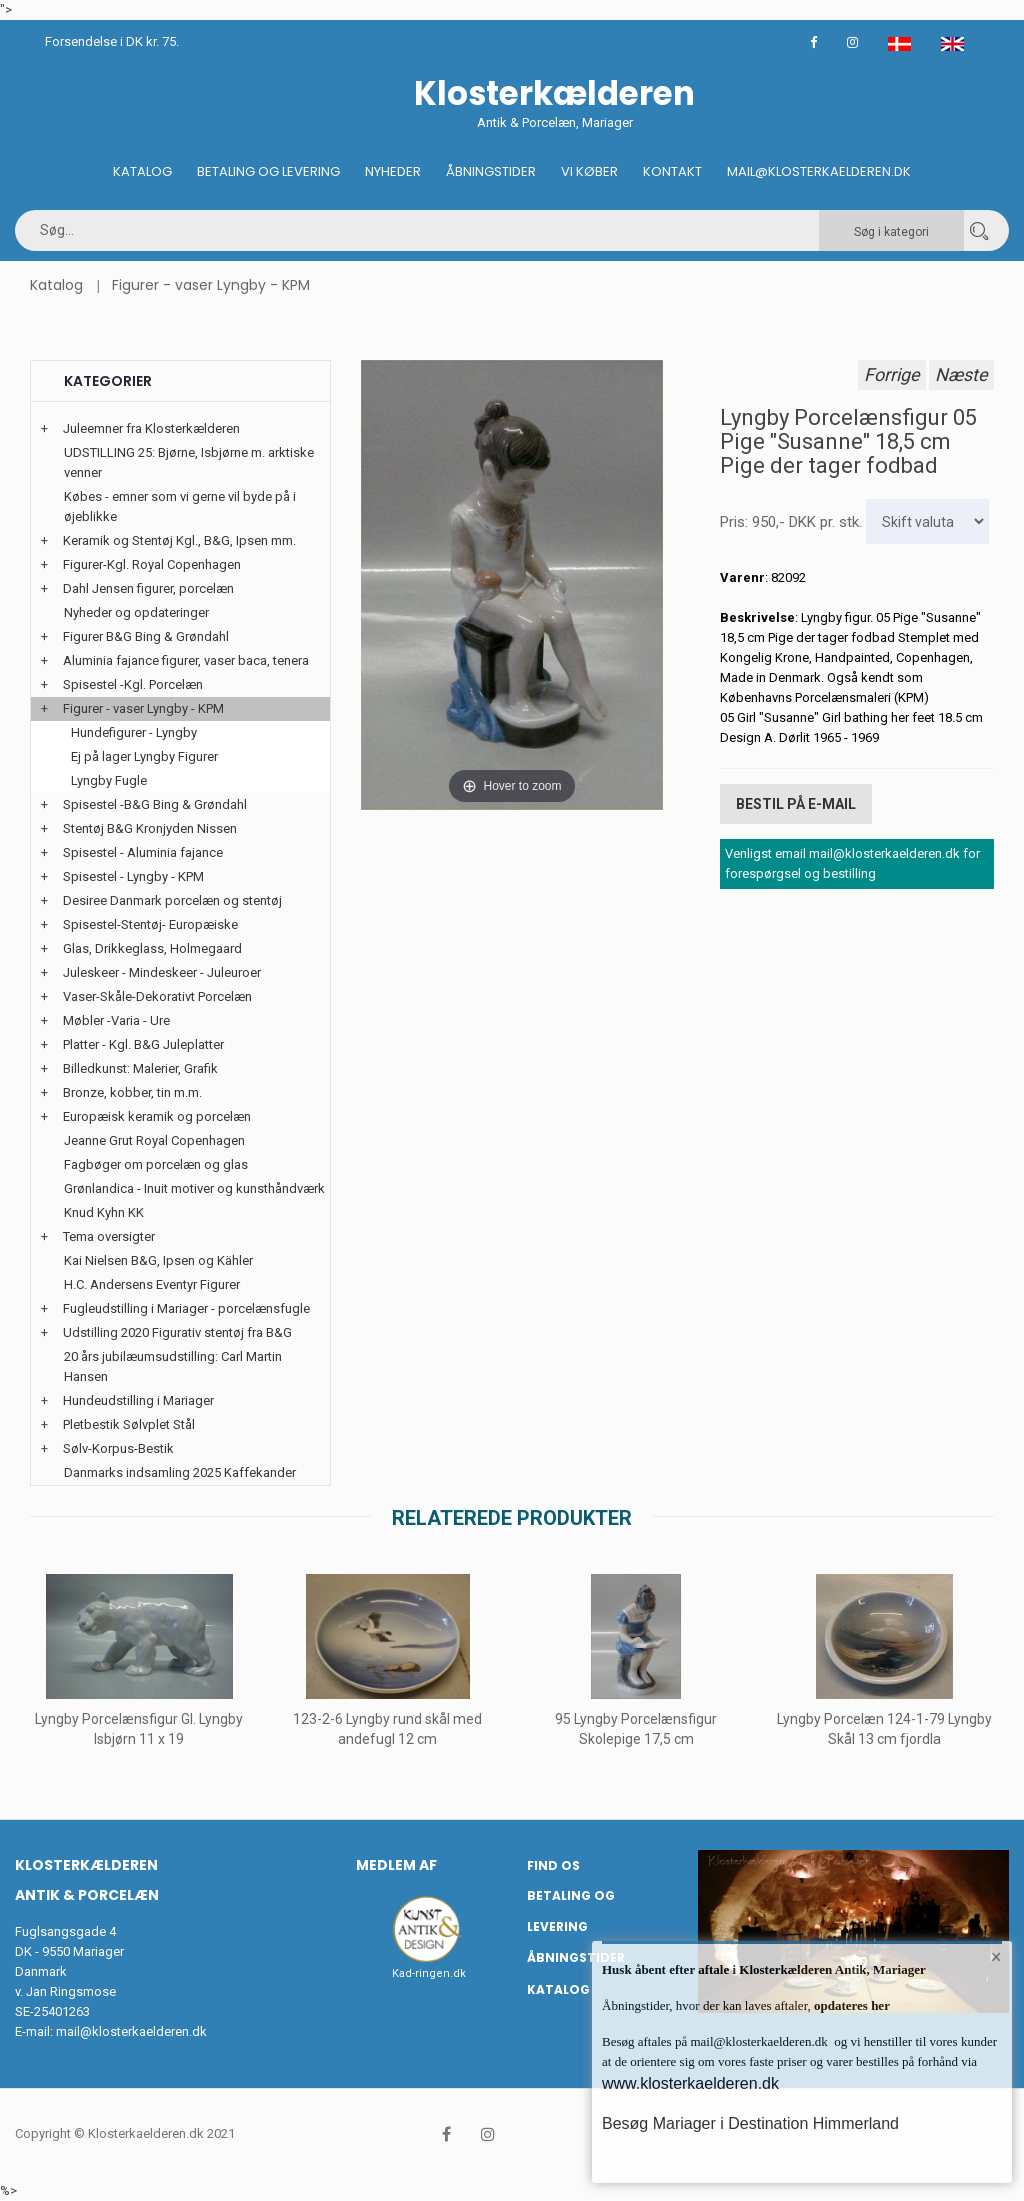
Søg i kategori (891, 232)
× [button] (996, 1957)
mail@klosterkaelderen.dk (131, 2031)
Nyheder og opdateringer (136, 612)
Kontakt (672, 171)
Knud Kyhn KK (104, 1212)
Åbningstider (491, 171)
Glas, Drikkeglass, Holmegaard (152, 948)
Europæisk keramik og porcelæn (157, 1116)
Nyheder (393, 171)
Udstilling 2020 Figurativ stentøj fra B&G (177, 1332)
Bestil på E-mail (796, 804)
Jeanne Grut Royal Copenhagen (154, 1140)
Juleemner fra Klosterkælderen (151, 428)
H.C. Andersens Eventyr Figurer (152, 1284)
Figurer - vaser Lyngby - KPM (211, 285)
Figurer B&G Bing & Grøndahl (146, 636)
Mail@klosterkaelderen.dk (819, 171)
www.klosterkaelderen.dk (690, 2083)
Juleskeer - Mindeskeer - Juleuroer (162, 972)
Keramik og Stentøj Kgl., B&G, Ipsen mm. (179, 540)
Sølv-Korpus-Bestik (118, 1448)
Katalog (142, 171)
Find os (553, 1865)
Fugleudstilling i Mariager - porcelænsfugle (186, 1308)
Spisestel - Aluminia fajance (143, 852)
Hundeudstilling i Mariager (138, 1400)
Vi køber (589, 171)
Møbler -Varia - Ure (116, 1020)
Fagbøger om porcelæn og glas (156, 1164)
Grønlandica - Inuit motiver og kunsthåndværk (194, 1188)
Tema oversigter (109, 1236)
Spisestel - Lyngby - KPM (133, 876)
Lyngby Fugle (109, 780)
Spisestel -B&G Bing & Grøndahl (155, 804)
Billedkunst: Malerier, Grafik (140, 1068)
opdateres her (850, 2005)
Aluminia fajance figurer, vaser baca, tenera (186, 660)
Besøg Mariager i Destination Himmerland (750, 2123)
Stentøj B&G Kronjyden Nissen (150, 828)
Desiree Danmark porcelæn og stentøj (172, 900)
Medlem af (396, 1865)
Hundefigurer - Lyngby (134, 732)
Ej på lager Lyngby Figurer (144, 756)
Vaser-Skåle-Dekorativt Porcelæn (157, 996)
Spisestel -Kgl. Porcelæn (133, 684)
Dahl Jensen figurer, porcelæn (148, 588)
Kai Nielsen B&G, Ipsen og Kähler (158, 1260)
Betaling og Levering (268, 171)
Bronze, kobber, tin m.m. (132, 1092)
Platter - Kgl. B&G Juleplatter (143, 1044)
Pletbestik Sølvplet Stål (129, 1424)
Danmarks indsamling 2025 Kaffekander (180, 1472)
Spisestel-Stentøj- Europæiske (150, 924)
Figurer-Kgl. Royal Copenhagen (152, 564)
